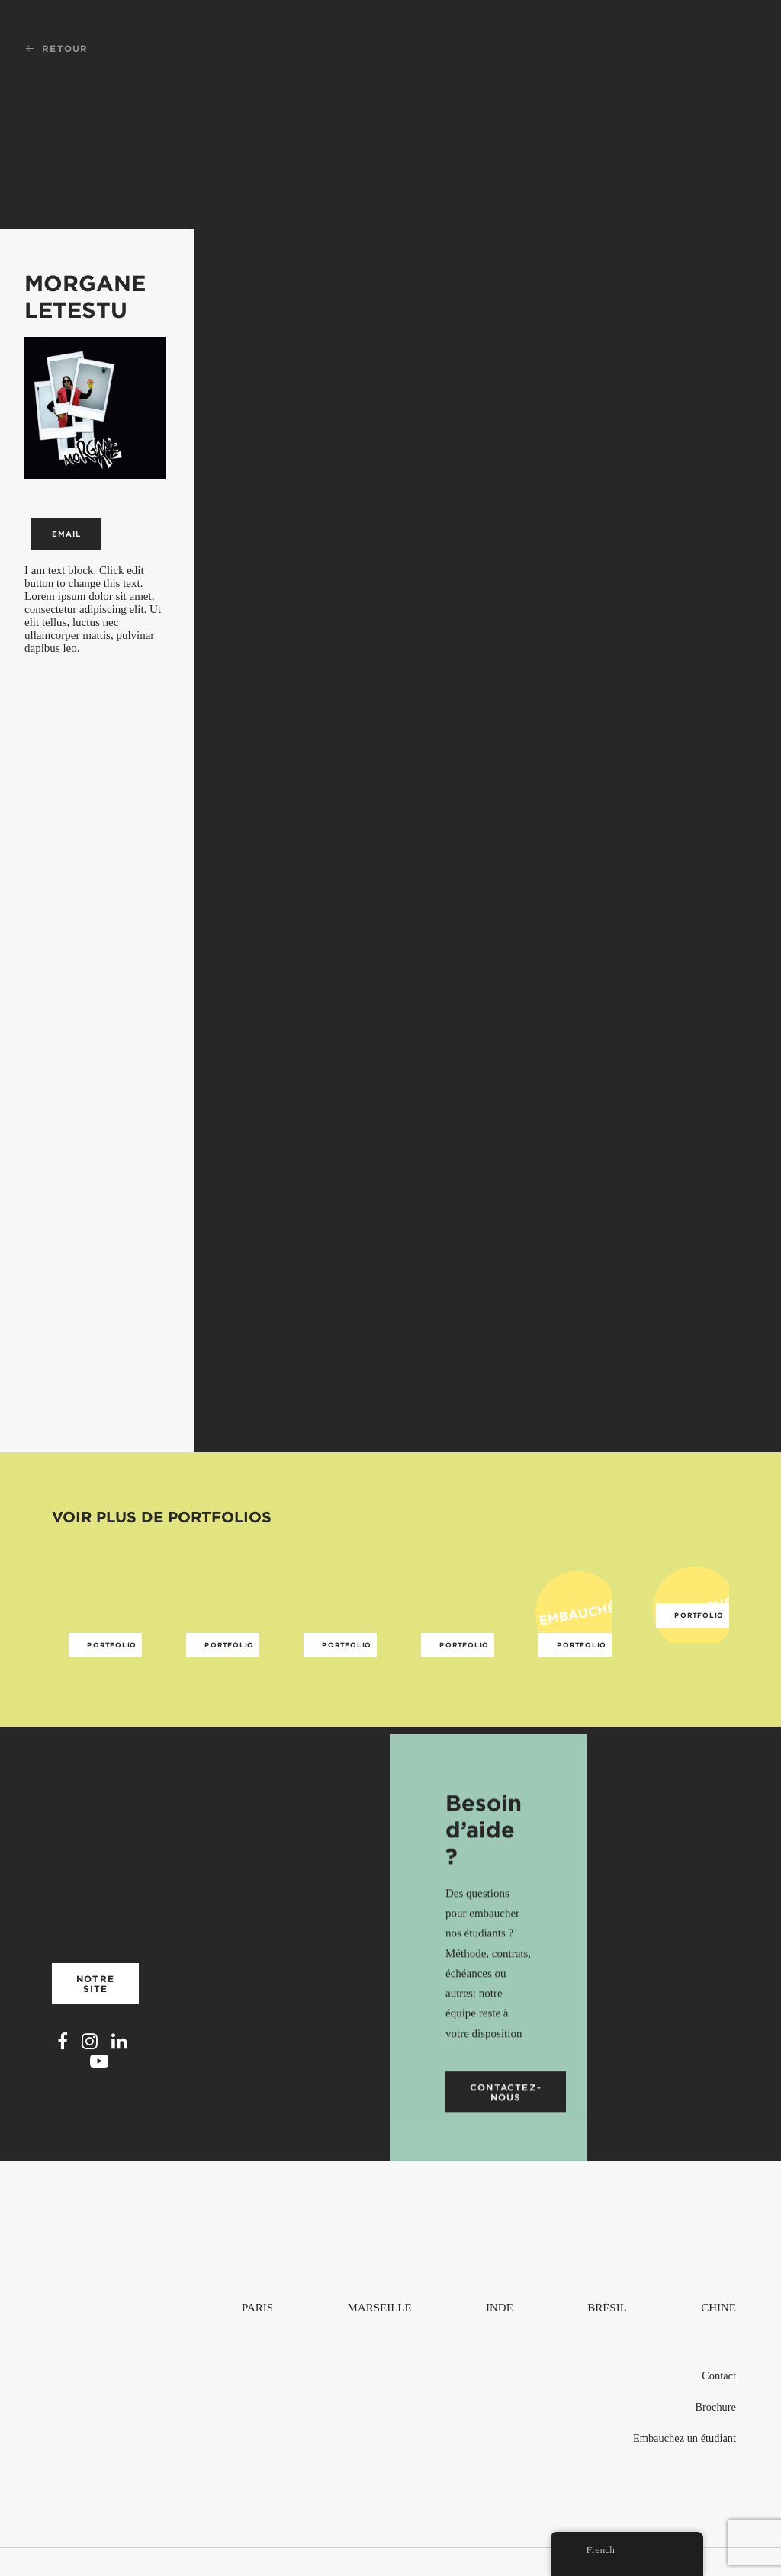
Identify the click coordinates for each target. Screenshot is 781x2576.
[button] (62, 2067)
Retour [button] (56, 48)
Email (66, 534)
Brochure (715, 2407)
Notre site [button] (97, 2006)
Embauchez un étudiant (684, 2438)
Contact (719, 2375)
